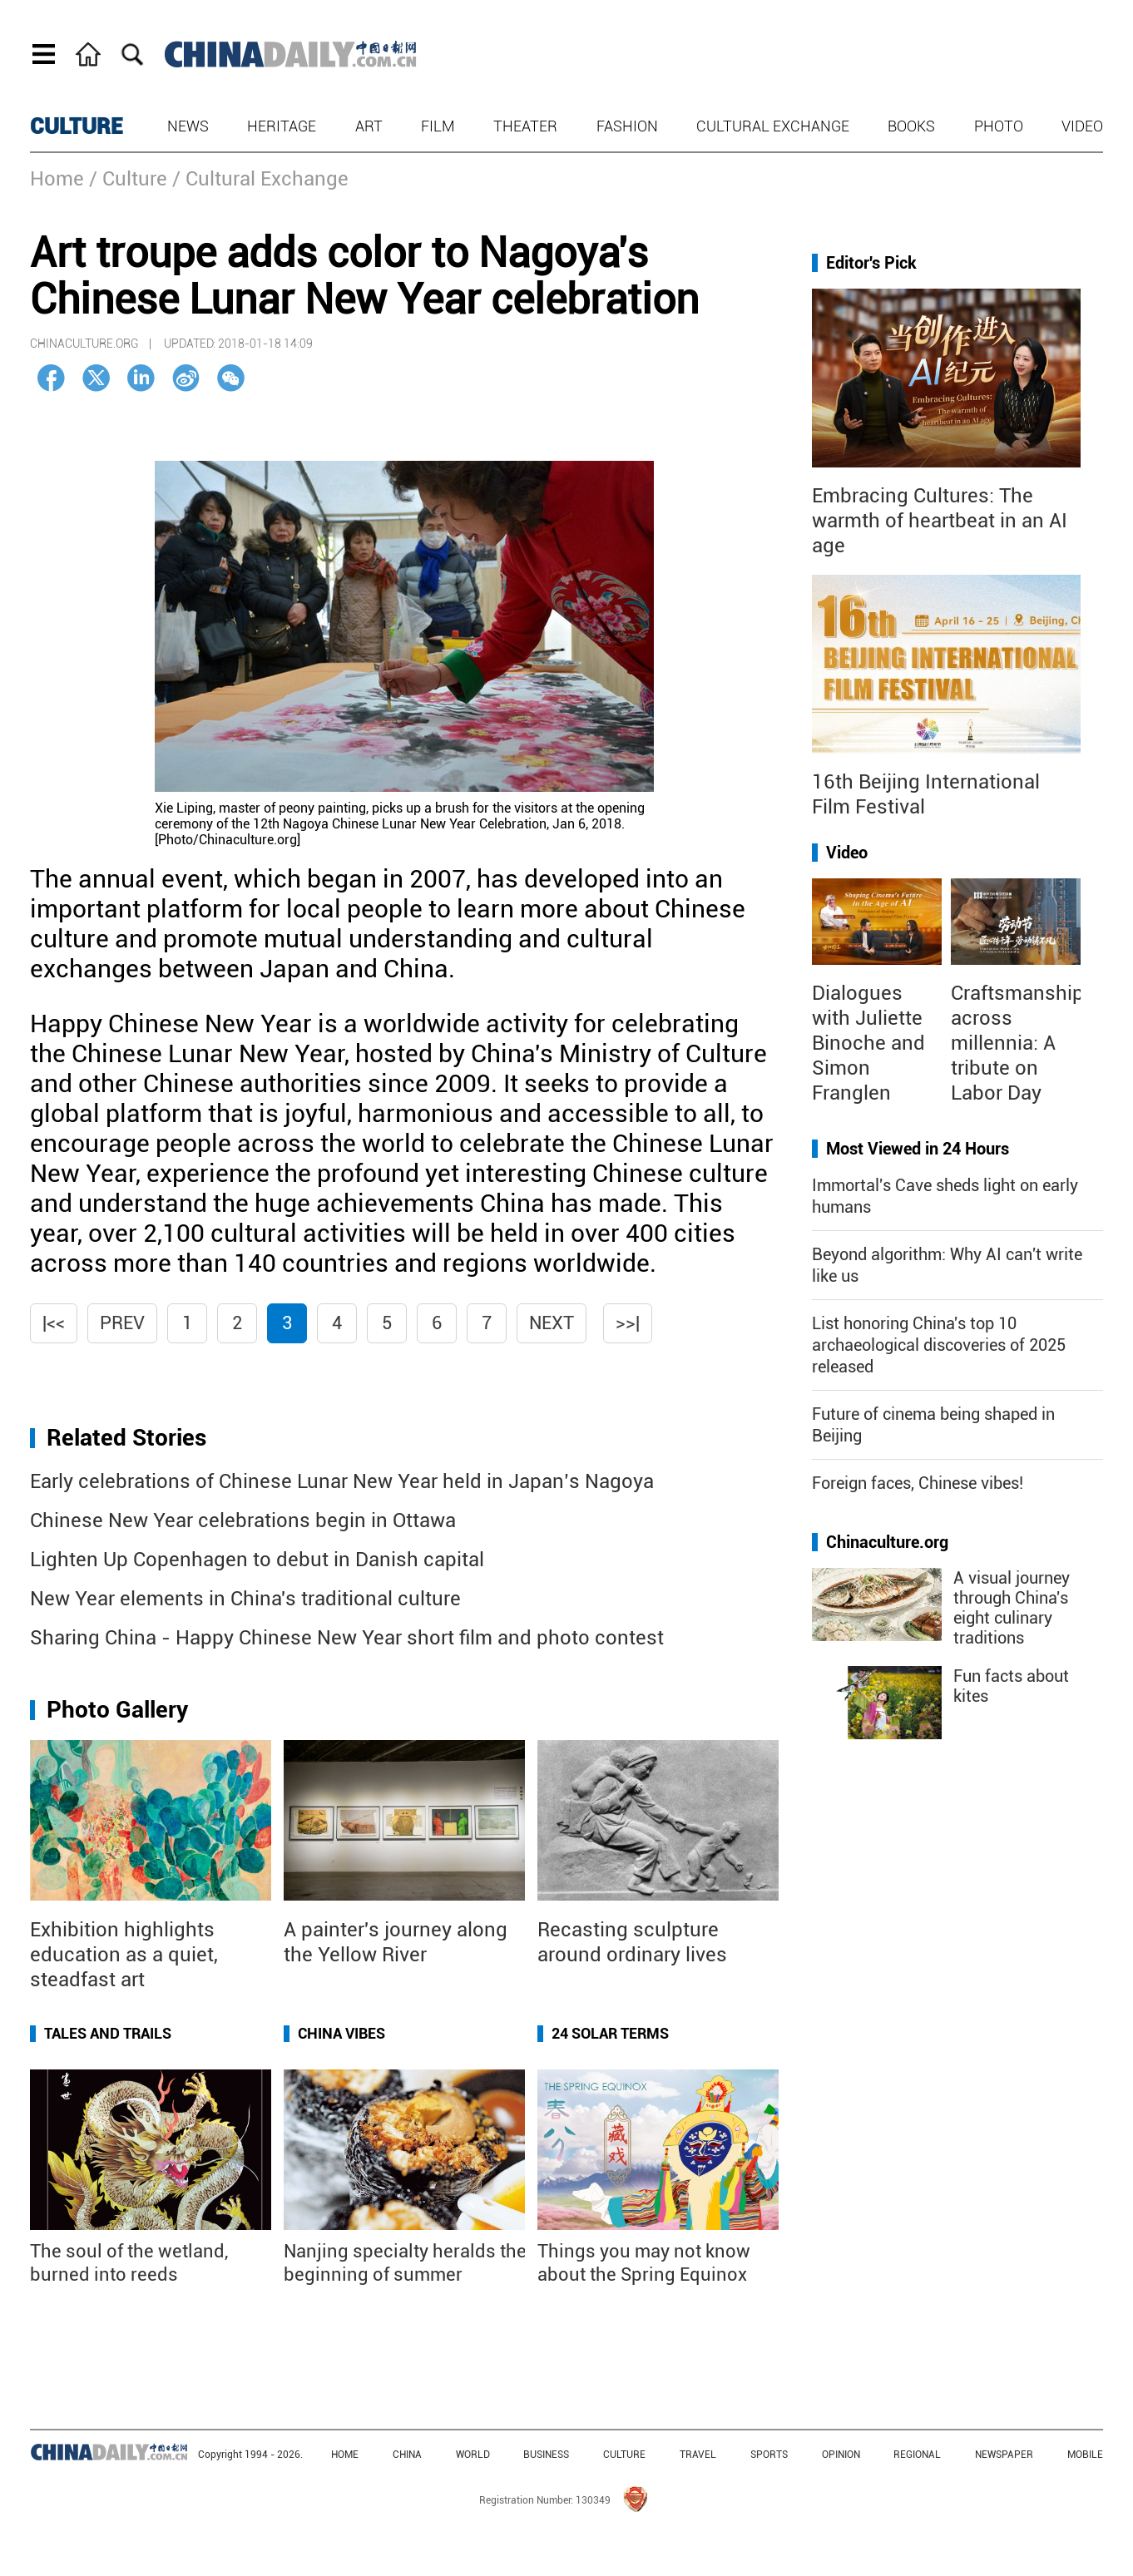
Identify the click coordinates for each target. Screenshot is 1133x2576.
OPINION (841, 2454)
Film (438, 126)
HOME (345, 2454)
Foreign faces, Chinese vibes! (917, 1483)
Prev (122, 1323)
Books (911, 126)
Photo (998, 126)
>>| (628, 1323)
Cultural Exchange (772, 126)
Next (551, 1323)
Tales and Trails (107, 2033)
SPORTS (769, 2454)
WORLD (473, 2454)
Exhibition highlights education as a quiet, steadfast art (124, 1954)
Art (369, 126)
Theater (525, 126)
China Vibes (341, 2033)
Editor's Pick (871, 263)
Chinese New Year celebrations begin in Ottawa (243, 1520)
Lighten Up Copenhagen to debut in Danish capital (257, 1559)
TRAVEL (698, 2454)
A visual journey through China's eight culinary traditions (1011, 1608)
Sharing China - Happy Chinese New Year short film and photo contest (347, 1637)
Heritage (281, 126)
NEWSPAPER (1004, 2454)
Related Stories (126, 1437)
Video (1082, 126)
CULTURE (76, 126)
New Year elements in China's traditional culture (245, 1598)
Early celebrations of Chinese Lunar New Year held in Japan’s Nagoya (342, 1481)
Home (57, 178)
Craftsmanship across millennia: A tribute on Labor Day (1017, 1043)
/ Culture (128, 178)
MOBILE (1085, 2454)
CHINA (407, 2454)
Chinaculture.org (887, 1542)
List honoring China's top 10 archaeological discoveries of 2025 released (939, 1345)
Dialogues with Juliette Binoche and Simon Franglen (868, 1043)
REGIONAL (917, 2454)
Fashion (627, 126)
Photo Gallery (117, 1709)
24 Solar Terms (610, 2033)
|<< (53, 1323)
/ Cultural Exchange (260, 178)
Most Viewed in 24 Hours (917, 1149)
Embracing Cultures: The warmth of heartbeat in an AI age (939, 520)
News (188, 126)
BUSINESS (546, 2454)
